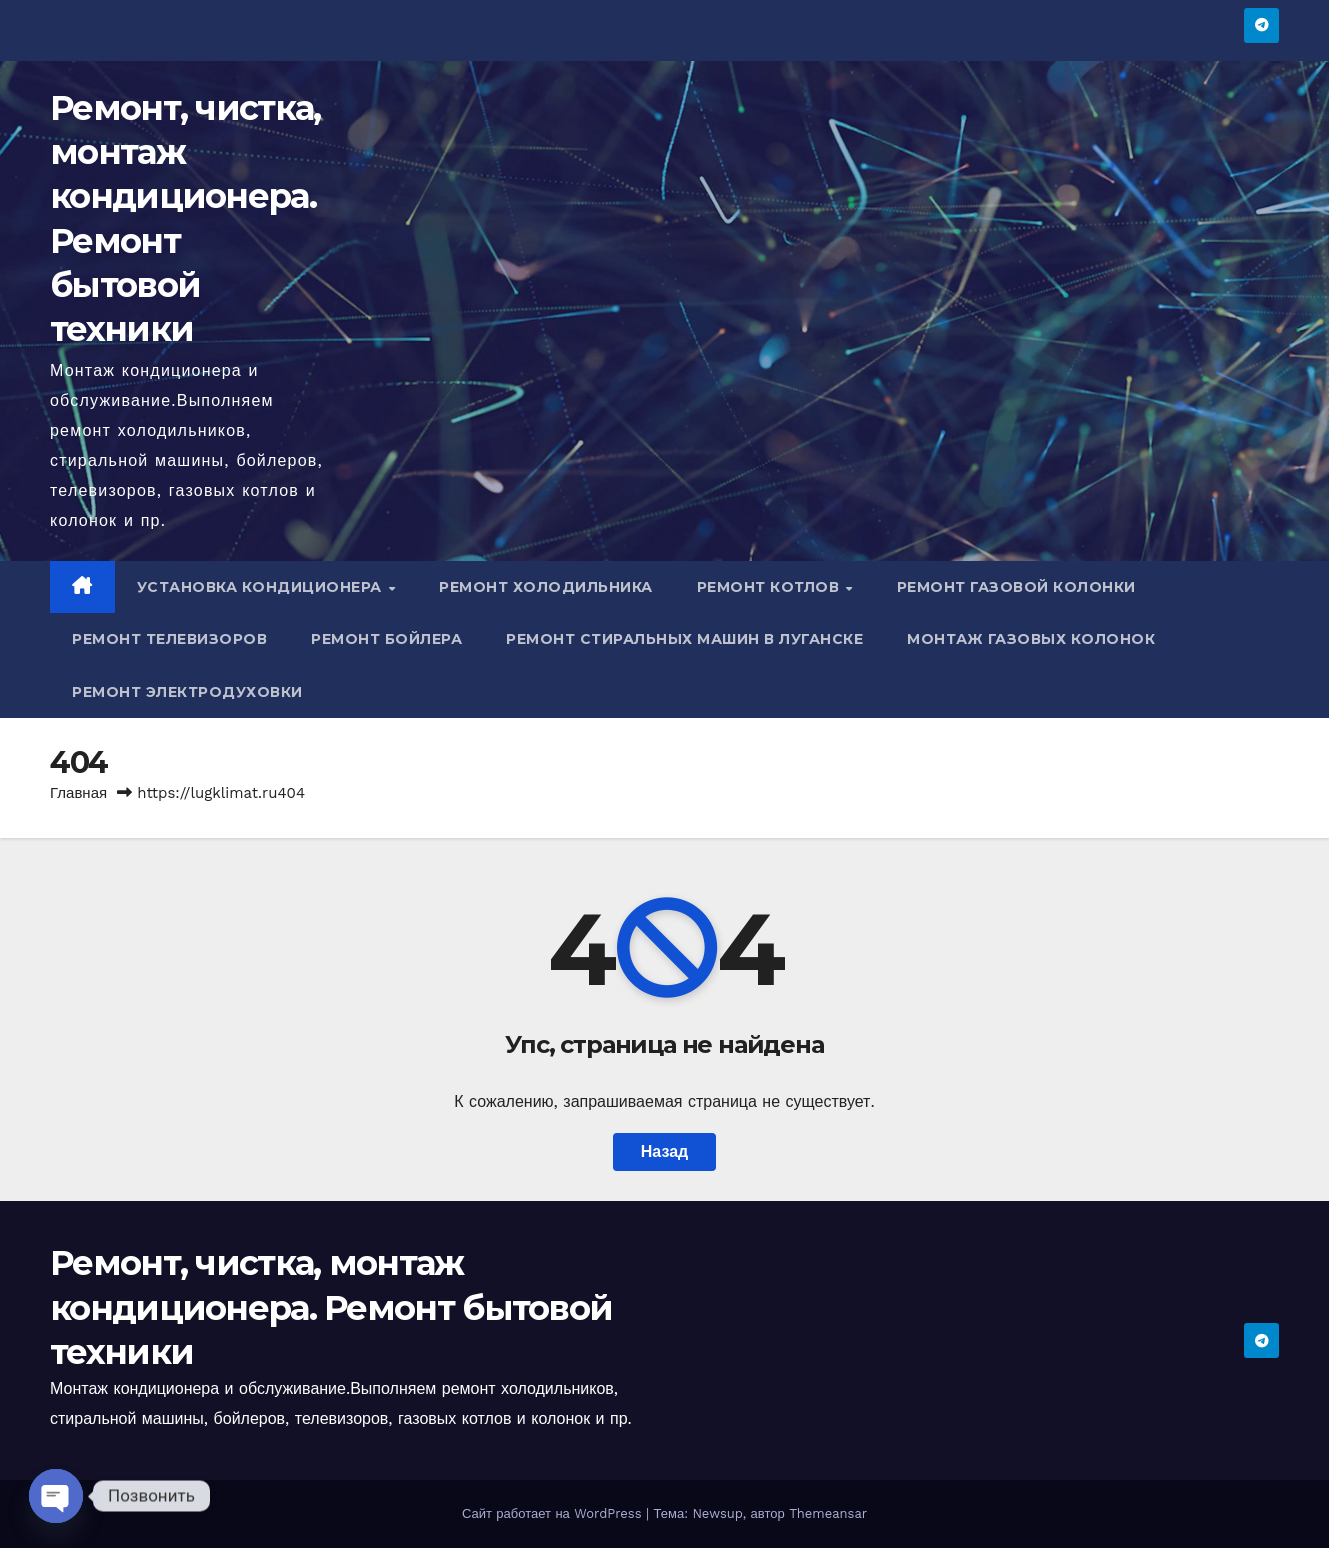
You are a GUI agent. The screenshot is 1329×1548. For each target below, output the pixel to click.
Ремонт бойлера (386, 639)
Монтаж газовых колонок (1031, 639)
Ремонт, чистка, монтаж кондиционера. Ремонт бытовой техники (331, 1307)
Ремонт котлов (770, 587)
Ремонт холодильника (546, 587)
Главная (78, 793)
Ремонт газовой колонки (1016, 587)
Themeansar (828, 1513)
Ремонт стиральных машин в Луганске (684, 639)
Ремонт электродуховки (187, 692)
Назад (664, 1151)
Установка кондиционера (262, 587)
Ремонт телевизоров (169, 639)
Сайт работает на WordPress (554, 1513)
